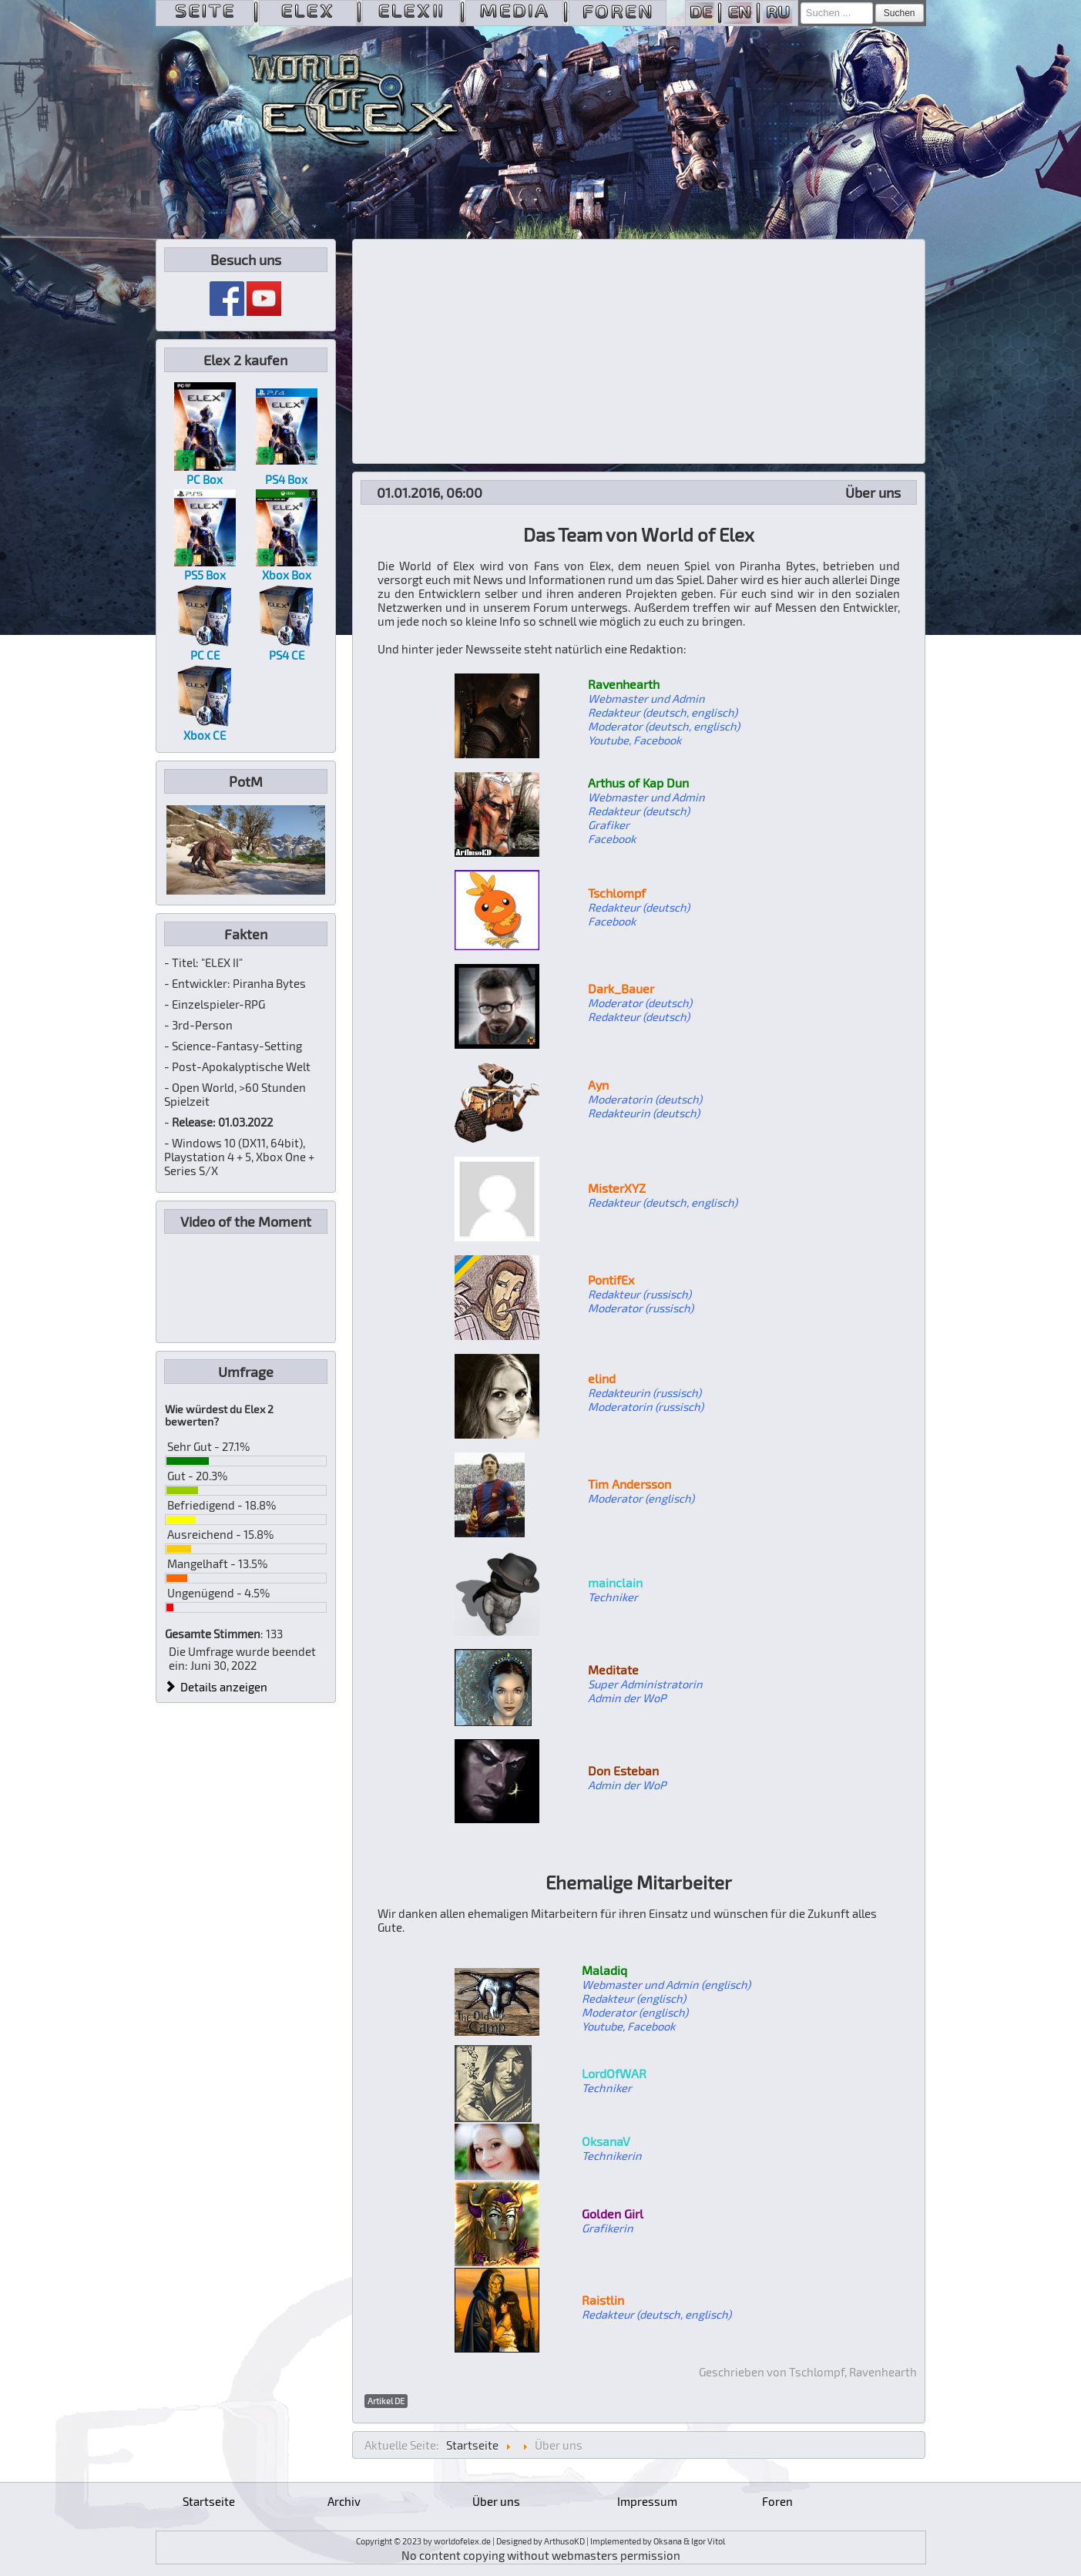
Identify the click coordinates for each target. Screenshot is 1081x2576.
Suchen (899, 13)
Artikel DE (386, 2401)
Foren (777, 2501)
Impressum (647, 2501)
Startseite (209, 2501)
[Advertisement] (638, 351)
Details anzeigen (216, 1687)
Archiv (344, 2501)
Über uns (496, 2501)
